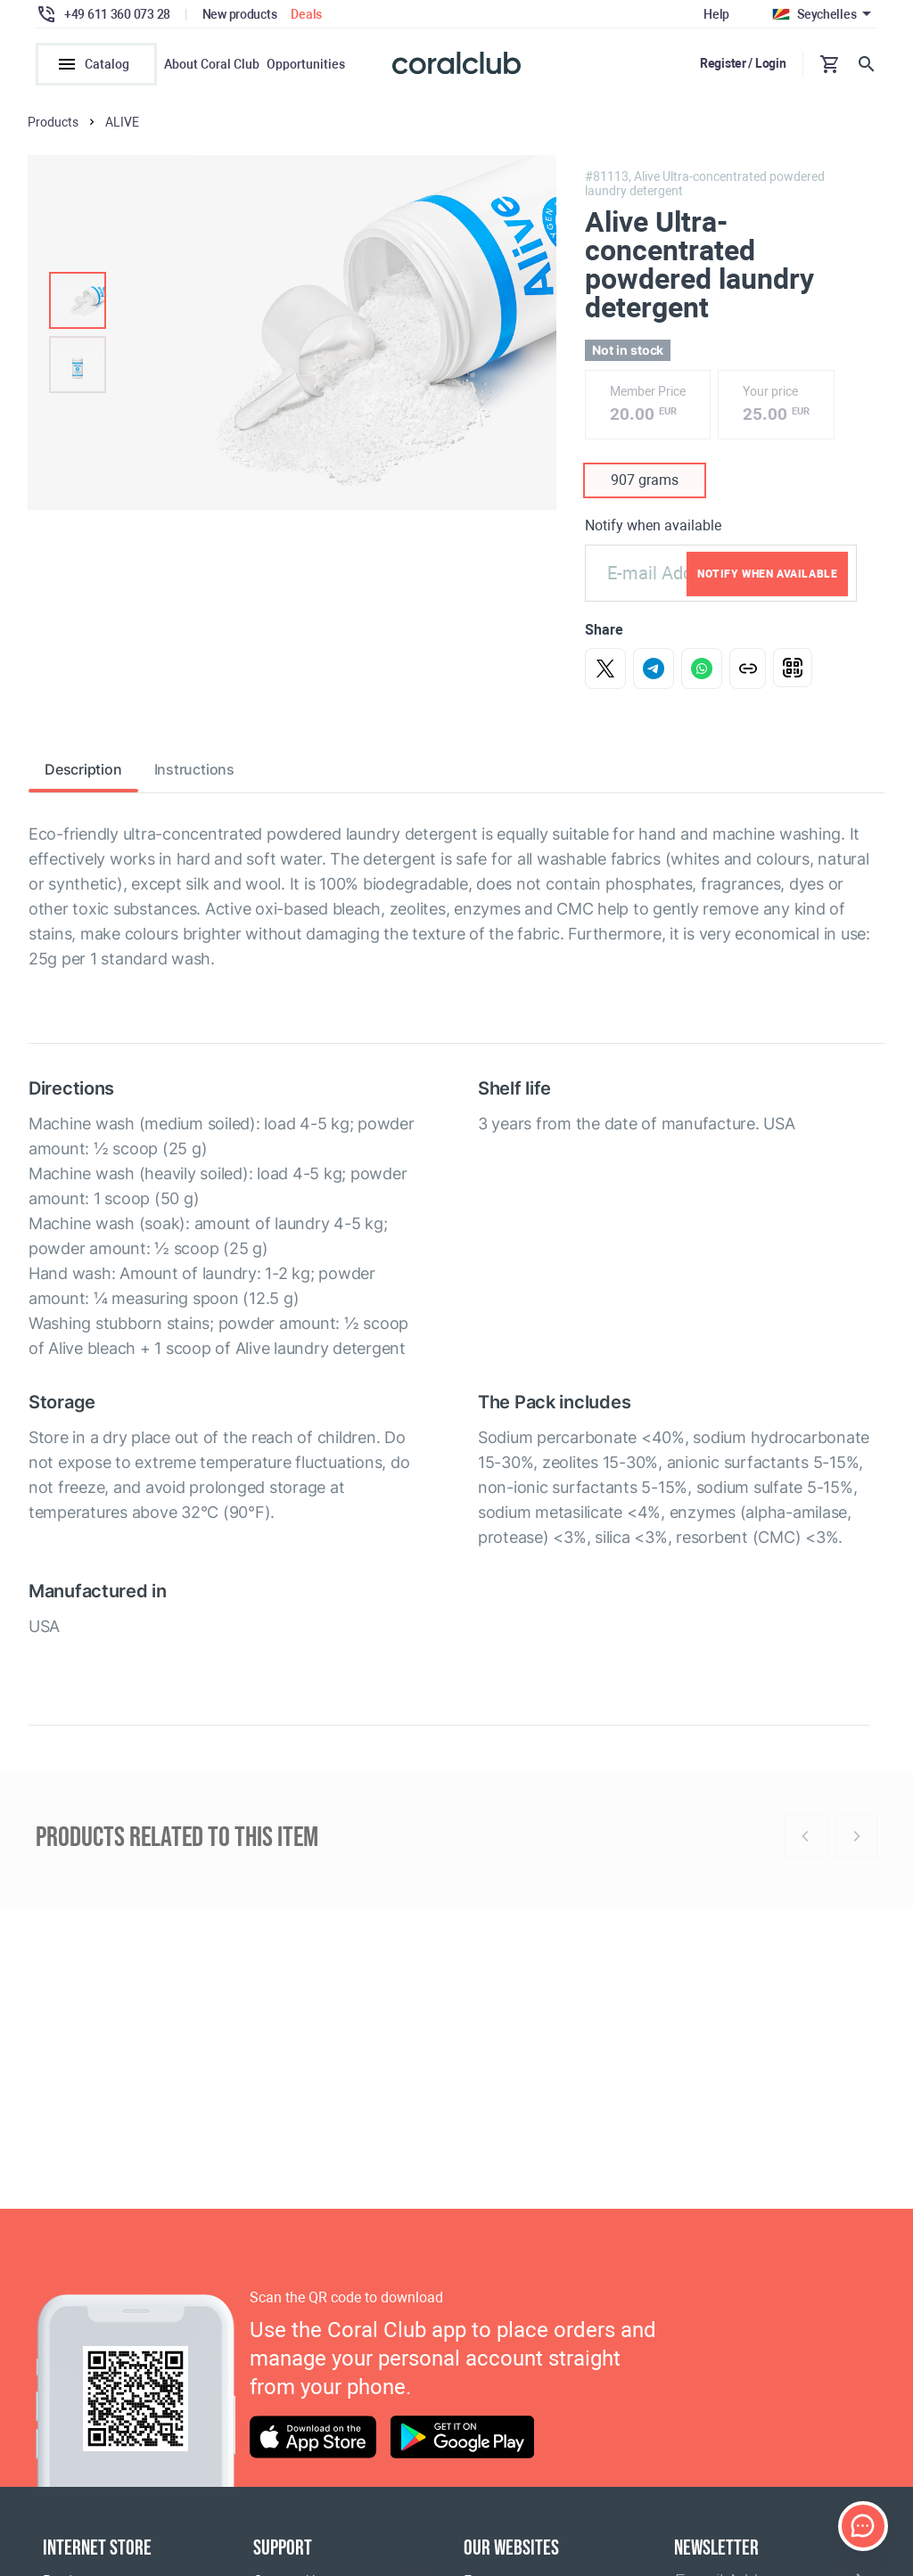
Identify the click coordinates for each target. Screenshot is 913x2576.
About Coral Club (211, 64)
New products (239, 14)
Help (716, 14)
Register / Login (743, 63)
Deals (306, 14)
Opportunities (306, 64)
